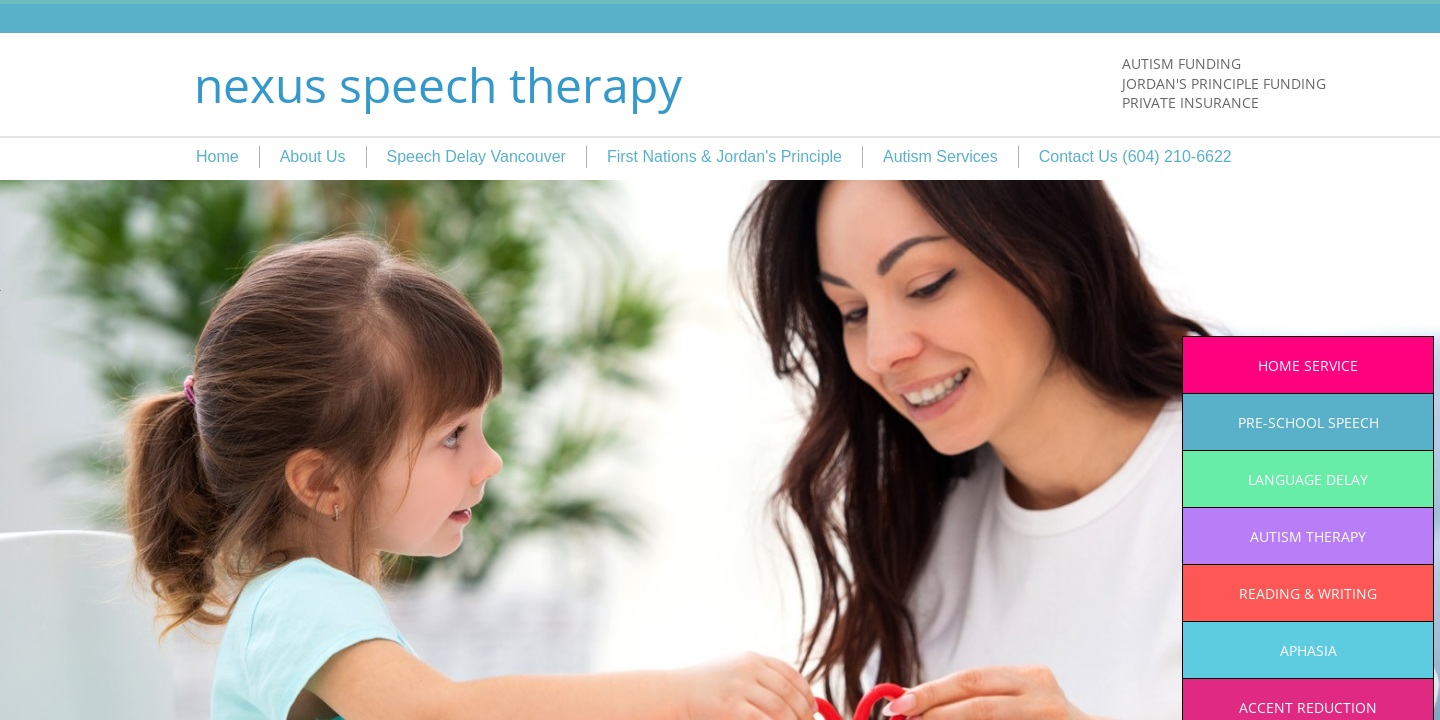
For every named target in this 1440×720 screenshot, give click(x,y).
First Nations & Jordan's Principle (724, 156)
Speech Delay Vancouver (476, 156)
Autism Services (940, 156)
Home (217, 156)
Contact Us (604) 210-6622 (1135, 156)
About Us (313, 156)
